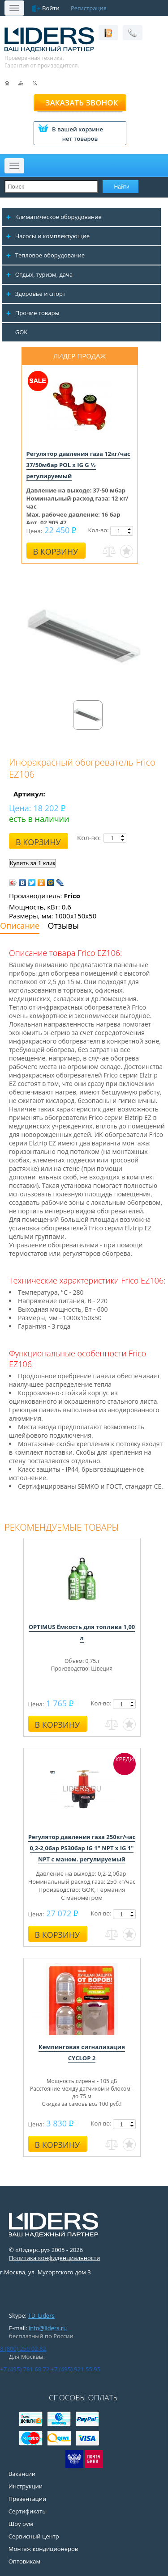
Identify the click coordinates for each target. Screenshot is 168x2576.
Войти (51, 8)
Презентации (28, 2499)
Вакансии (22, 2474)
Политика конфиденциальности (54, 2258)
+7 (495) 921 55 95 (75, 2369)
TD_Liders (41, 2315)
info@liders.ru (48, 2328)
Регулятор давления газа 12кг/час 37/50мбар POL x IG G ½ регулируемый (78, 465)
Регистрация (89, 8)
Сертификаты (28, 2511)
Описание (19, 925)
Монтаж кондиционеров (43, 2549)
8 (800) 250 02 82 (23, 2348)
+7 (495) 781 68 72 (24, 2369)
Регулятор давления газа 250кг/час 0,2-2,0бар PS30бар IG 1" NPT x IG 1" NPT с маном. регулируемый (82, 1848)
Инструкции (26, 2486)
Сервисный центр (34, 2536)
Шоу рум (21, 2524)
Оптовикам (24, 2561)
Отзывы (63, 925)
